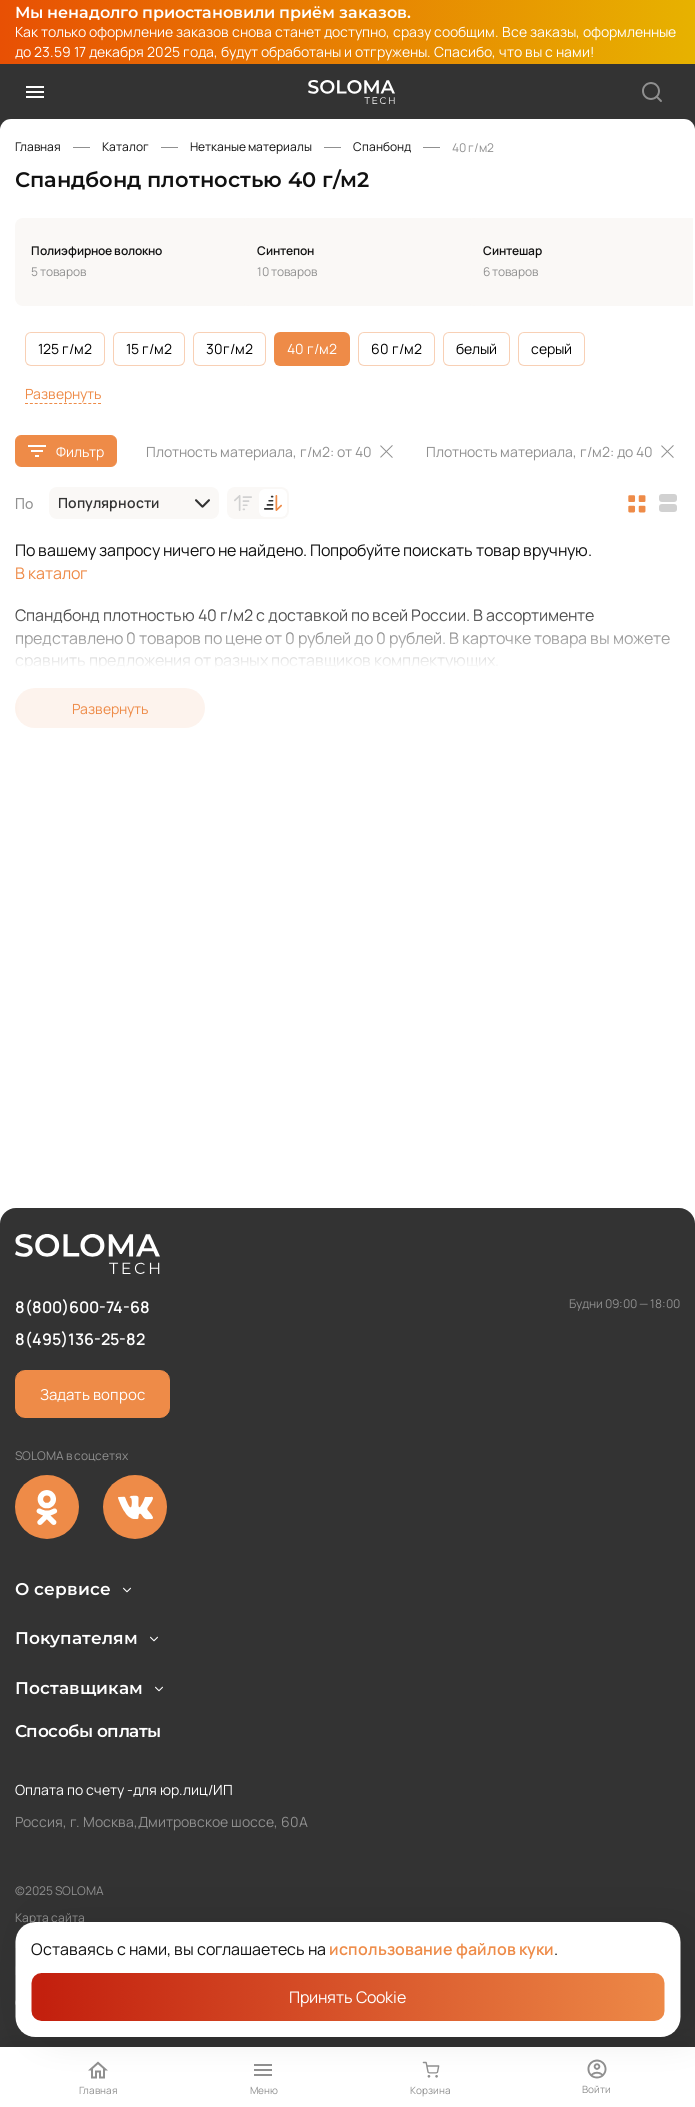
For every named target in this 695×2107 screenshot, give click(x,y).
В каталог (51, 573)
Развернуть (63, 393)
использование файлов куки (441, 1949)
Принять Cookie (347, 1997)
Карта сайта (50, 1917)
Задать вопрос (92, 1286)
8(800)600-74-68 (82, 1198)
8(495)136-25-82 (80, 1231)
